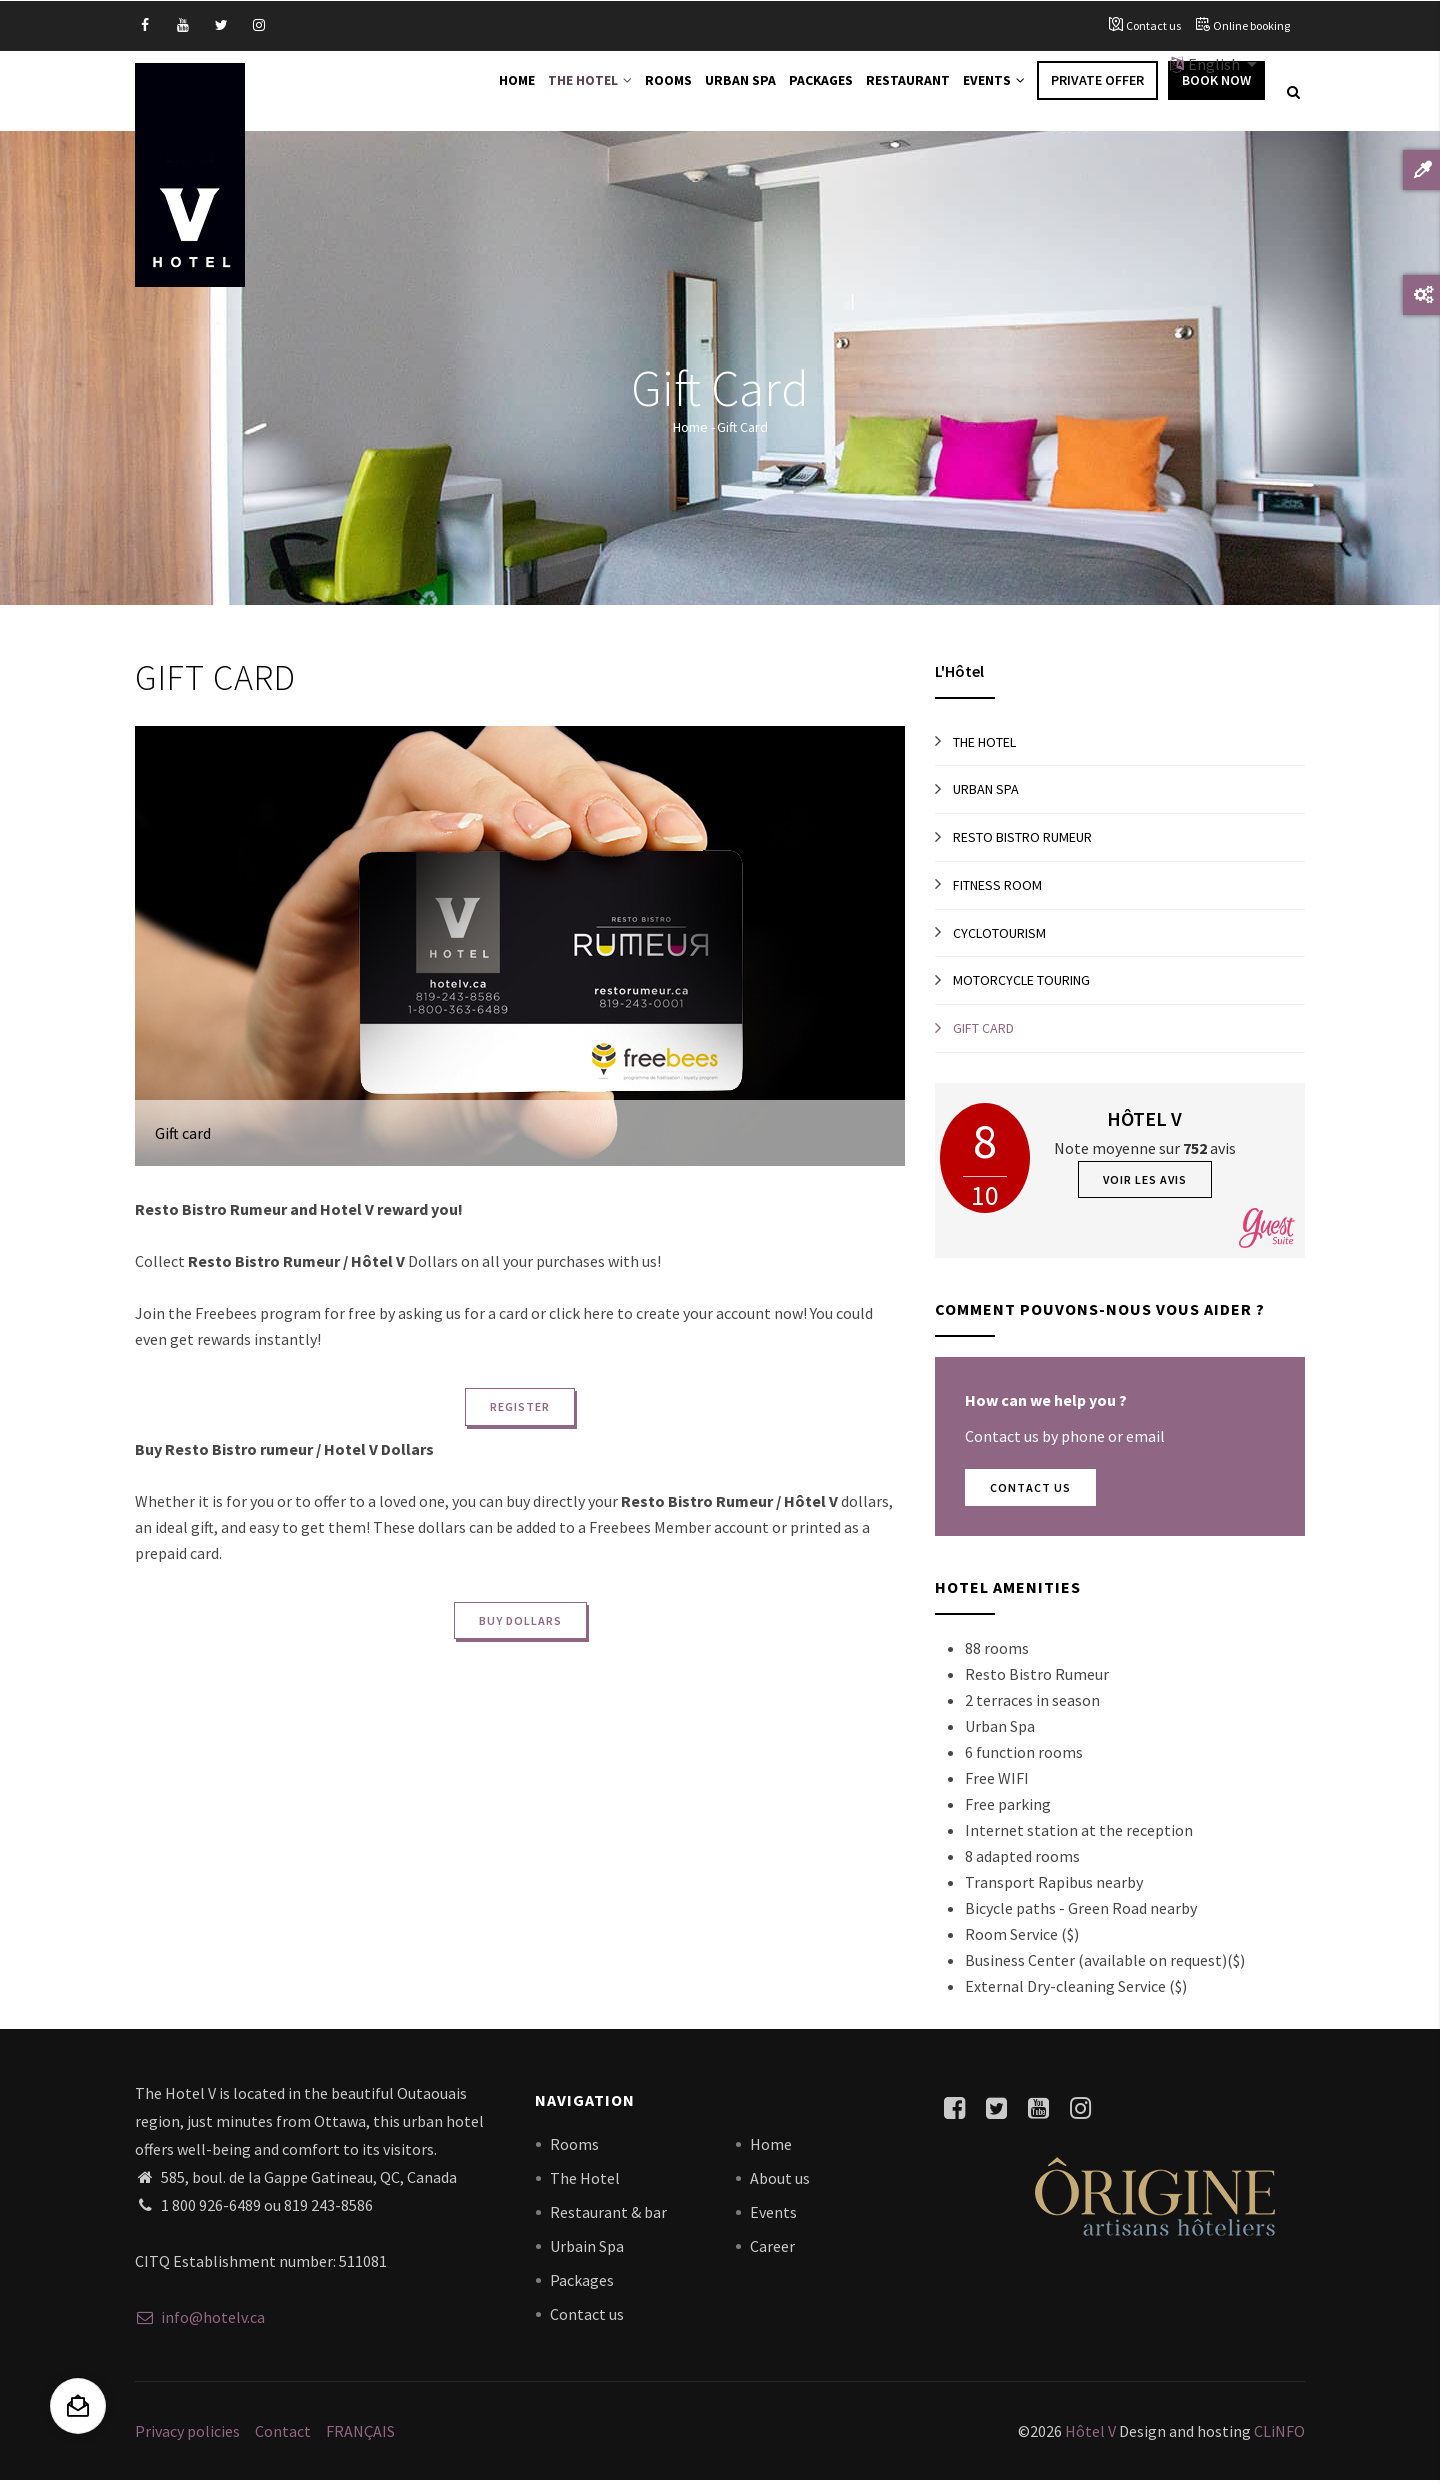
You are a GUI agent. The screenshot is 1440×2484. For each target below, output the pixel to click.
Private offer (1097, 92)
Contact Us (1030, 1490)
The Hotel (559, 92)
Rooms (644, 92)
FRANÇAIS (360, 2434)
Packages (806, 92)
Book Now (1216, 92)
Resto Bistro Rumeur (1022, 840)
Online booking (1251, 25)
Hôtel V (1090, 2434)
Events (991, 92)
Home (479, 92)
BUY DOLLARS (520, 1623)
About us (780, 2181)
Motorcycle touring (1021, 983)
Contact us (1153, 25)
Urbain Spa (587, 2249)
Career (772, 2249)
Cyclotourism (999, 935)
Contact (283, 2434)
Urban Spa (721, 92)
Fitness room (997, 888)
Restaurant (899, 92)
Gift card (983, 1031)
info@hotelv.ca (200, 2319)
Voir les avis (1145, 1182)
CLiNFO (1278, 2434)
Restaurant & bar (608, 2215)
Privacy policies (187, 2434)
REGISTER (520, 1409)
